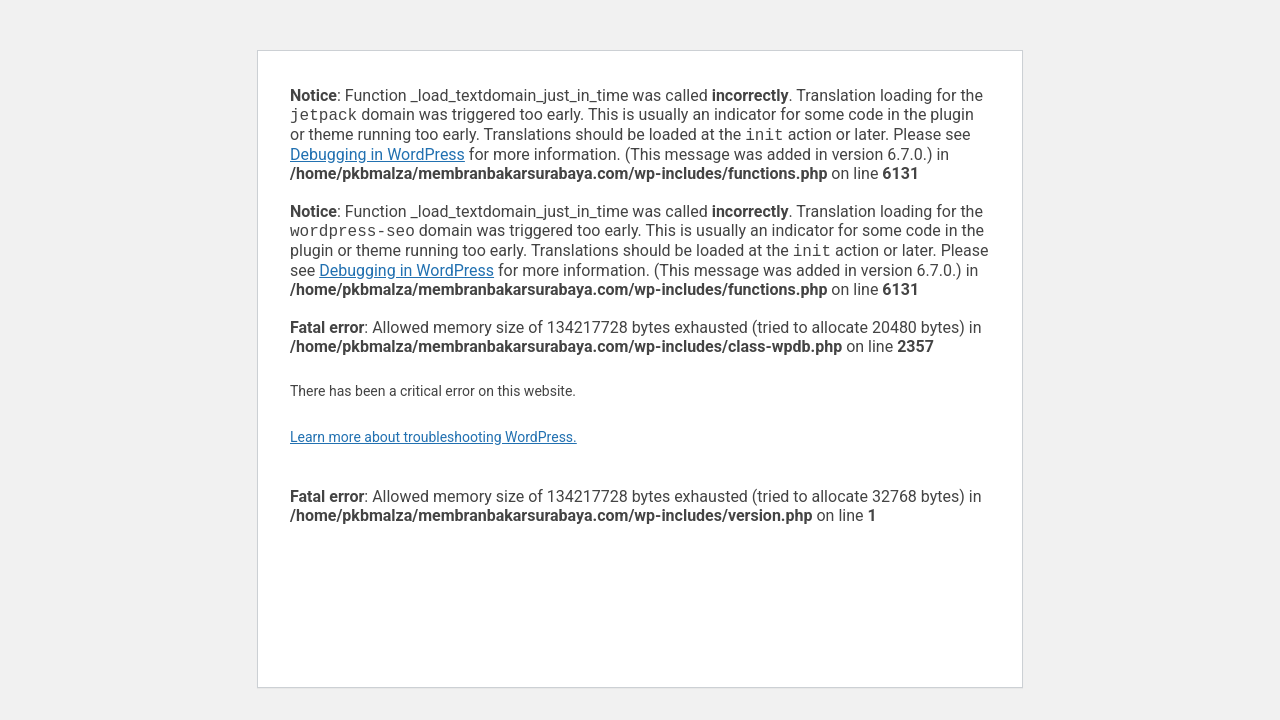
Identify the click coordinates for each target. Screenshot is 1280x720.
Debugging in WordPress (377, 158)
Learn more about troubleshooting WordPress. (433, 445)
